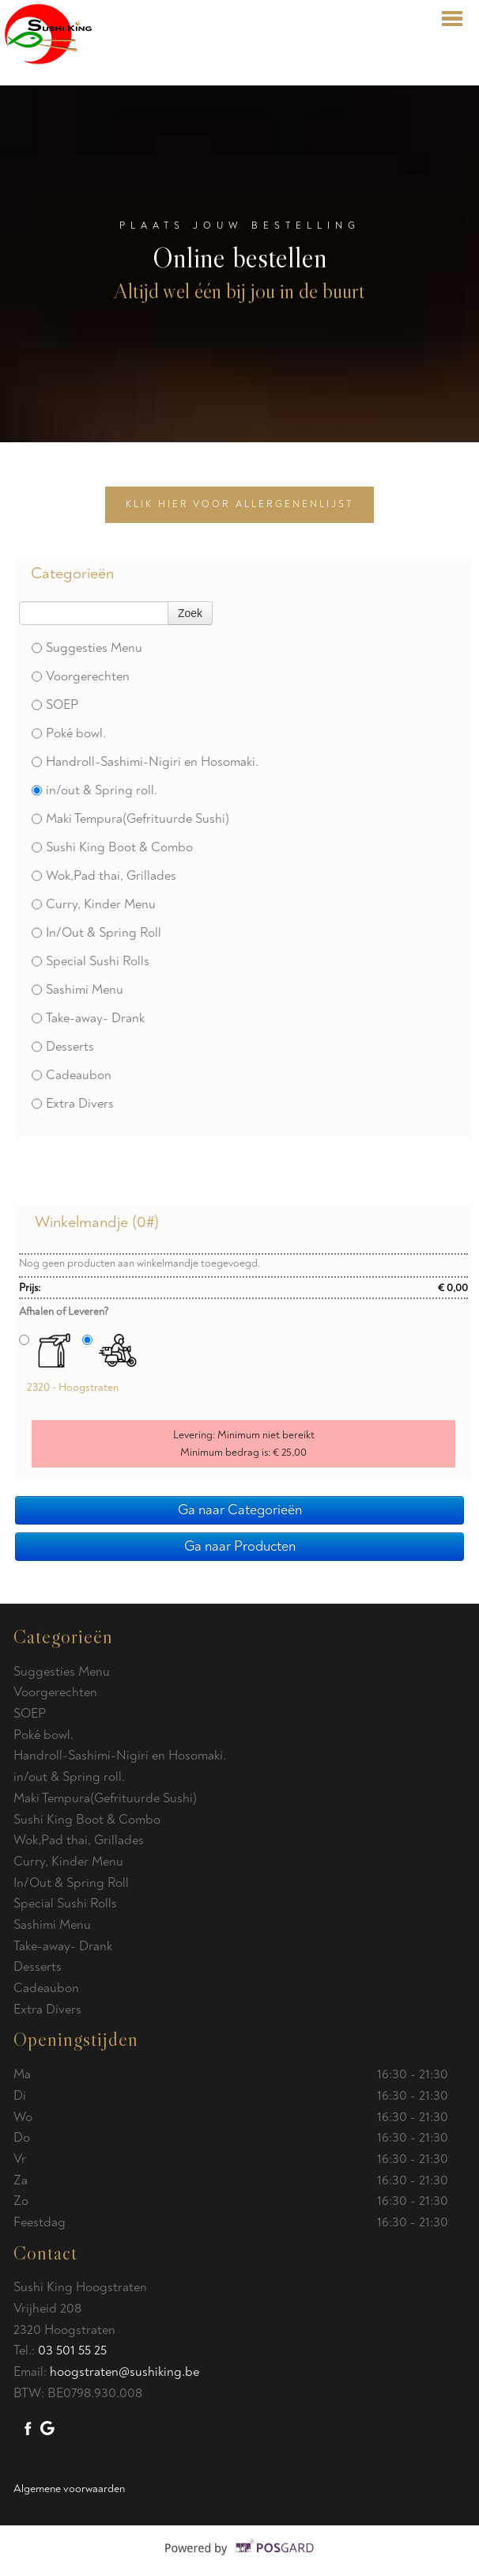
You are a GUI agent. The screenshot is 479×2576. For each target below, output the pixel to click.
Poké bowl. (69, 733)
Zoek (190, 613)
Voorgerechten (81, 676)
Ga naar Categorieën (240, 1510)
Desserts (63, 1046)
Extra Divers (73, 1103)
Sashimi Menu (77, 989)
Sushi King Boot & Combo (112, 847)
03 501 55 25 (72, 2350)
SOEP (55, 704)
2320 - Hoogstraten (73, 1387)
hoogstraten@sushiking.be (124, 2371)
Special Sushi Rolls (90, 961)
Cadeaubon (71, 1074)
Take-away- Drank (88, 1018)
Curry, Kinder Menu (94, 904)
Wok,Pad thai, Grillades (104, 875)
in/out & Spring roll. (94, 790)
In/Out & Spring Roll (96, 932)
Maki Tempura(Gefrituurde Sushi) (130, 818)
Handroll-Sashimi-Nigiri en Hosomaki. (145, 761)
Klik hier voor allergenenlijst (239, 504)
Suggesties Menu (87, 647)
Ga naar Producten (240, 1546)
